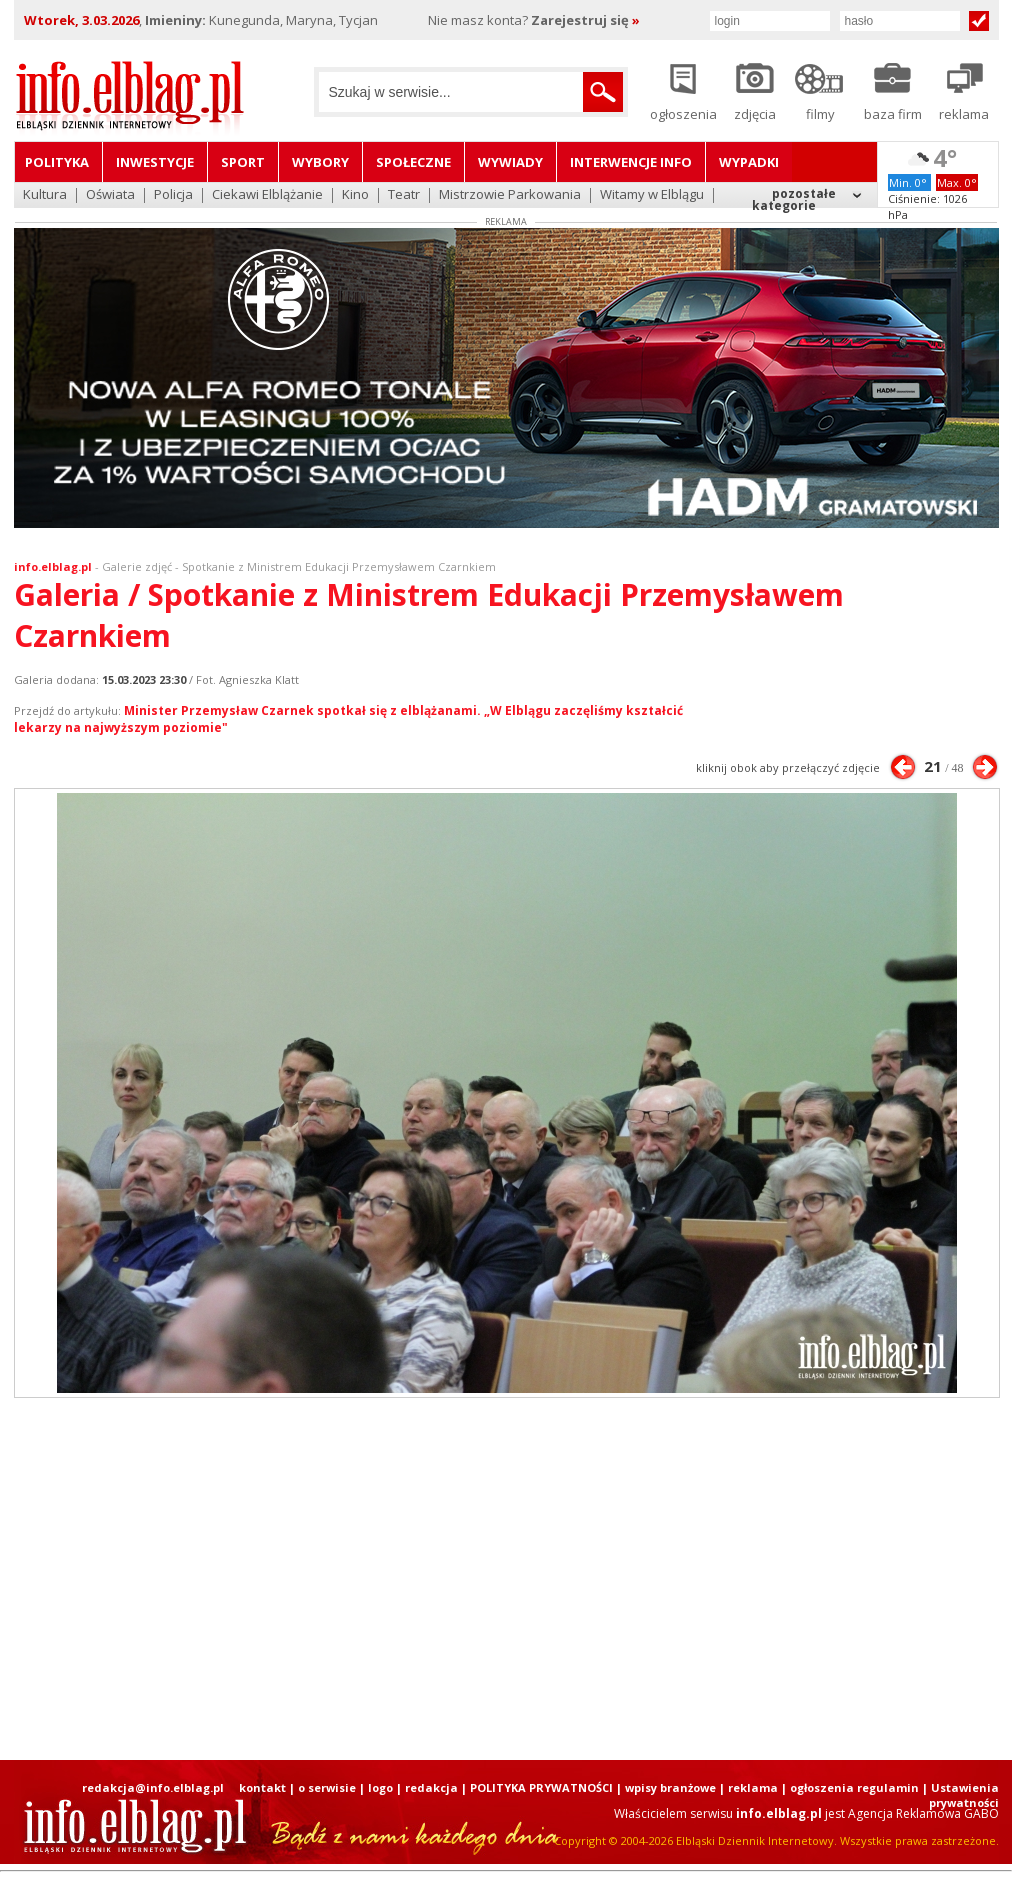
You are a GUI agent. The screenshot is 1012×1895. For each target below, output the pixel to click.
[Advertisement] (468, 1579)
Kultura (45, 195)
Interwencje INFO (631, 162)
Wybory (320, 162)
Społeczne (413, 162)
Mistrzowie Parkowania (510, 195)
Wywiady (510, 162)
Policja (173, 195)
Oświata (110, 195)
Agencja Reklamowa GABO (923, 1813)
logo (380, 1787)
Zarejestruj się (585, 20)
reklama (753, 1787)
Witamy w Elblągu (652, 195)
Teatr (404, 195)
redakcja (431, 1787)
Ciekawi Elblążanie (267, 195)
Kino (355, 195)
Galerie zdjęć (137, 566)
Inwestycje (155, 162)
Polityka (57, 162)
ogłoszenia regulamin (854, 1787)
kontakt (262, 1787)
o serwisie (327, 1787)
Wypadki (749, 162)
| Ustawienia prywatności (960, 1795)
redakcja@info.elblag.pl (153, 1787)
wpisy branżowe (670, 1787)
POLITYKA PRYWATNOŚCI (541, 1787)
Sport (243, 162)
